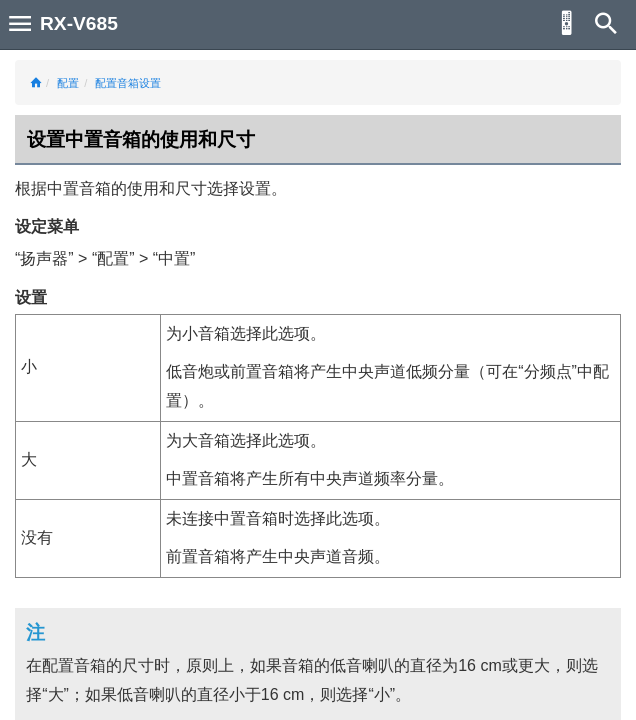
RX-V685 (79, 23)
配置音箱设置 (128, 83)
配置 (68, 83)
